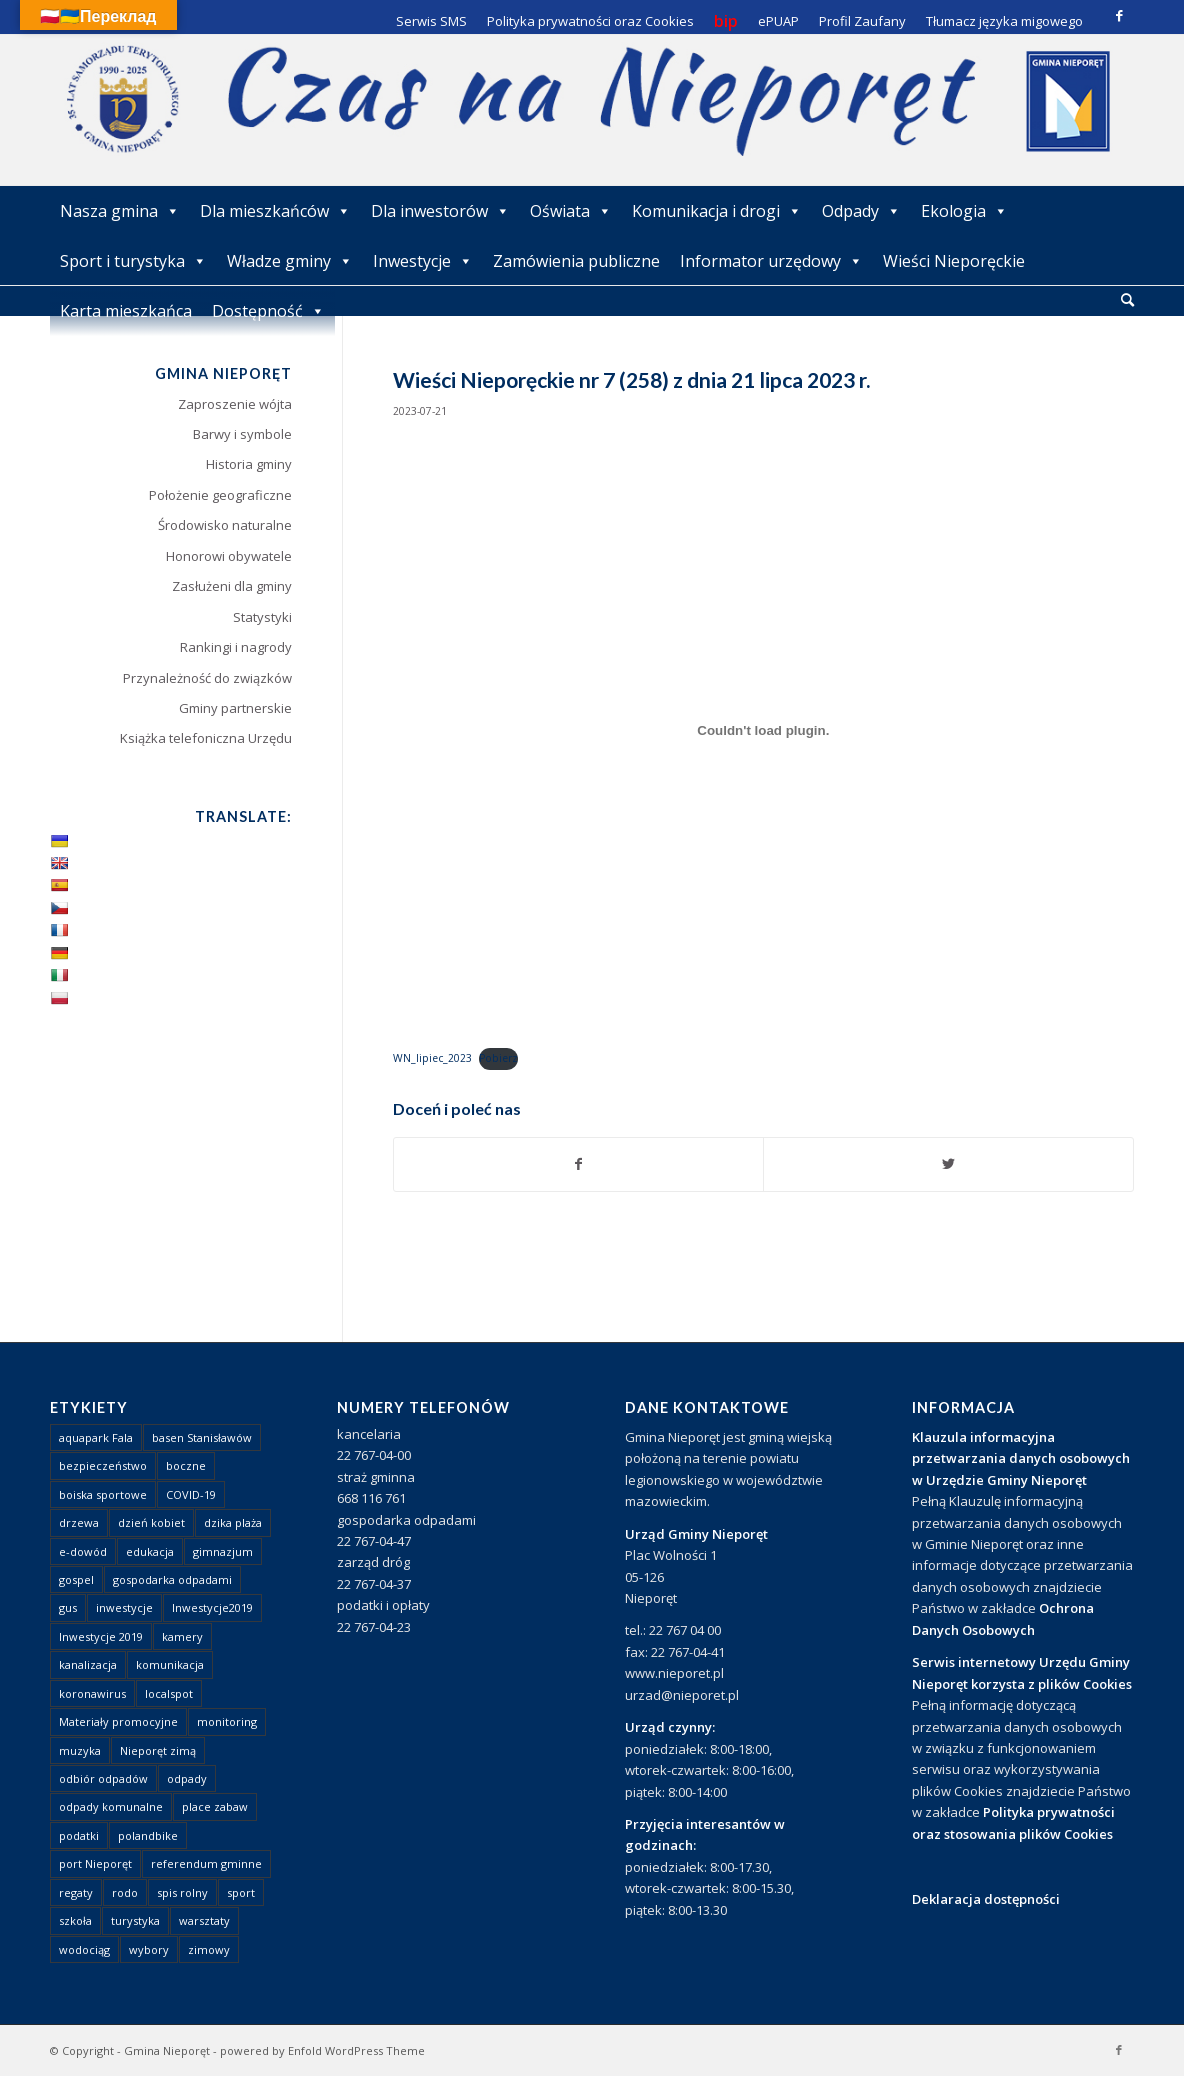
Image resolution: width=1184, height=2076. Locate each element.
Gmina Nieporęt (167, 2050)
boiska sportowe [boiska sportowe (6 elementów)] (103, 1494)
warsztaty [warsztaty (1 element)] (204, 1920)
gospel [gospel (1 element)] (76, 1579)
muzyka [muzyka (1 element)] (80, 1750)
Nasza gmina (120, 211)
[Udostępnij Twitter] (948, 1164)
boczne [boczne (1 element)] (186, 1465)
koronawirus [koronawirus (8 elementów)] (92, 1693)
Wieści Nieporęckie (954, 261)
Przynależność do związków (207, 678)
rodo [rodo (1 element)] (125, 1892)
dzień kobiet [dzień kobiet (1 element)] (151, 1522)
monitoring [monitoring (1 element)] (227, 1721)
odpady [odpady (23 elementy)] (187, 1778)
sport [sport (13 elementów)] (241, 1892)
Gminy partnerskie (235, 708)
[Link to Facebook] (1119, 15)
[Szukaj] (1127, 299)
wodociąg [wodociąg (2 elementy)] (84, 1949)
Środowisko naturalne (225, 525)
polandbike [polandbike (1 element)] (148, 1835)
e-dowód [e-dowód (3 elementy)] (83, 1551)
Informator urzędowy (771, 261)
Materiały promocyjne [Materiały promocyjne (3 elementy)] (118, 1721)
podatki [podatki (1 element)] (79, 1835)
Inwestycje (423, 261)
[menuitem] (1127, 301)
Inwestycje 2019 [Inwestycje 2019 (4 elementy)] (101, 1636)
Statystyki (262, 617)
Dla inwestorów (440, 211)
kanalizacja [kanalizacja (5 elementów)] (88, 1664)
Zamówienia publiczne (576, 261)
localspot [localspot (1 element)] (169, 1693)
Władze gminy (290, 261)
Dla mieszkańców (275, 211)
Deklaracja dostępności (986, 1899)
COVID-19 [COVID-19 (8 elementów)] (191, 1494)
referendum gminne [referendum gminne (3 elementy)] (206, 1863)
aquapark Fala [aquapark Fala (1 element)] (96, 1437)
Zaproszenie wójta (235, 404)
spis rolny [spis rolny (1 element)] (182, 1892)
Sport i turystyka (133, 261)
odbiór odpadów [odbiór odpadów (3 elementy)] (103, 1778)
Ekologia (964, 211)
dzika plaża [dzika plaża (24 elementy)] (233, 1522)
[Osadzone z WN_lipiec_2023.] (763, 731)
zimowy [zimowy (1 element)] (209, 1949)
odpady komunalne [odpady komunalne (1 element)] (111, 1806)
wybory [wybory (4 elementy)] (149, 1949)
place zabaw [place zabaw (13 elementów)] (215, 1806)
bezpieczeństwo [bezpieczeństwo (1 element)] (103, 1465)
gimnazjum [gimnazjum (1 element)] (223, 1551)
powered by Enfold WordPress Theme (322, 2050)
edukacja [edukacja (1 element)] (150, 1551)
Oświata (571, 211)
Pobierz (498, 1058)
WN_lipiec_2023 (432, 1058)
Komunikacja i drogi (717, 211)
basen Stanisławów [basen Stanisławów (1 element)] (202, 1437)
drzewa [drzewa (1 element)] (79, 1522)
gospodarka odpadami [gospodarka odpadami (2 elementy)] (172, 1579)
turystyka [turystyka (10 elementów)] (135, 1920)
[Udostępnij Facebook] (579, 1164)
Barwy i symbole (242, 434)
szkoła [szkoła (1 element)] (75, 1920)
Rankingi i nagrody (236, 647)
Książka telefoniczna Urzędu (206, 738)
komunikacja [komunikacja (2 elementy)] (170, 1664)
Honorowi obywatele (229, 556)
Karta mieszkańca (126, 311)
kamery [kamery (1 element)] (182, 1636)
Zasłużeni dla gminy (232, 586)
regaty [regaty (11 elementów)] (76, 1892)
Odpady (861, 211)
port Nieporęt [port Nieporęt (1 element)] (95, 1863)
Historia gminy (249, 464)
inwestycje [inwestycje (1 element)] (124, 1607)
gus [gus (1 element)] (68, 1607)
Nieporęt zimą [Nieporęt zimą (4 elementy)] (158, 1750)
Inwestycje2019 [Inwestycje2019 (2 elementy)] (212, 1607)
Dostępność (268, 311)
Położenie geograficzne (220, 495)
